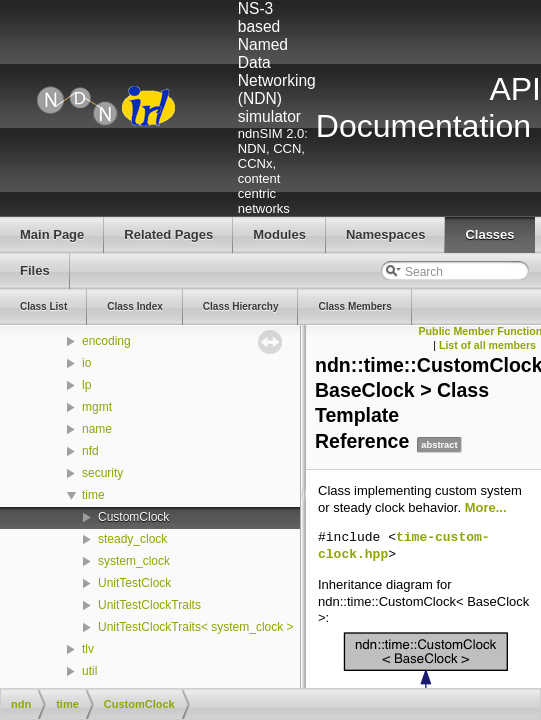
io (86, 363)
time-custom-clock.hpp (404, 546)
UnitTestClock (134, 583)
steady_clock (132, 539)
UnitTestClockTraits (149, 605)
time (93, 495)
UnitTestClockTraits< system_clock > (196, 627)
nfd (90, 451)
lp (86, 385)
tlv (88, 649)
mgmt (97, 407)
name (97, 429)
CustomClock (133, 517)
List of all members (487, 345)
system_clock (134, 561)
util (89, 671)
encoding (106, 341)
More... (486, 507)
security (102, 473)
